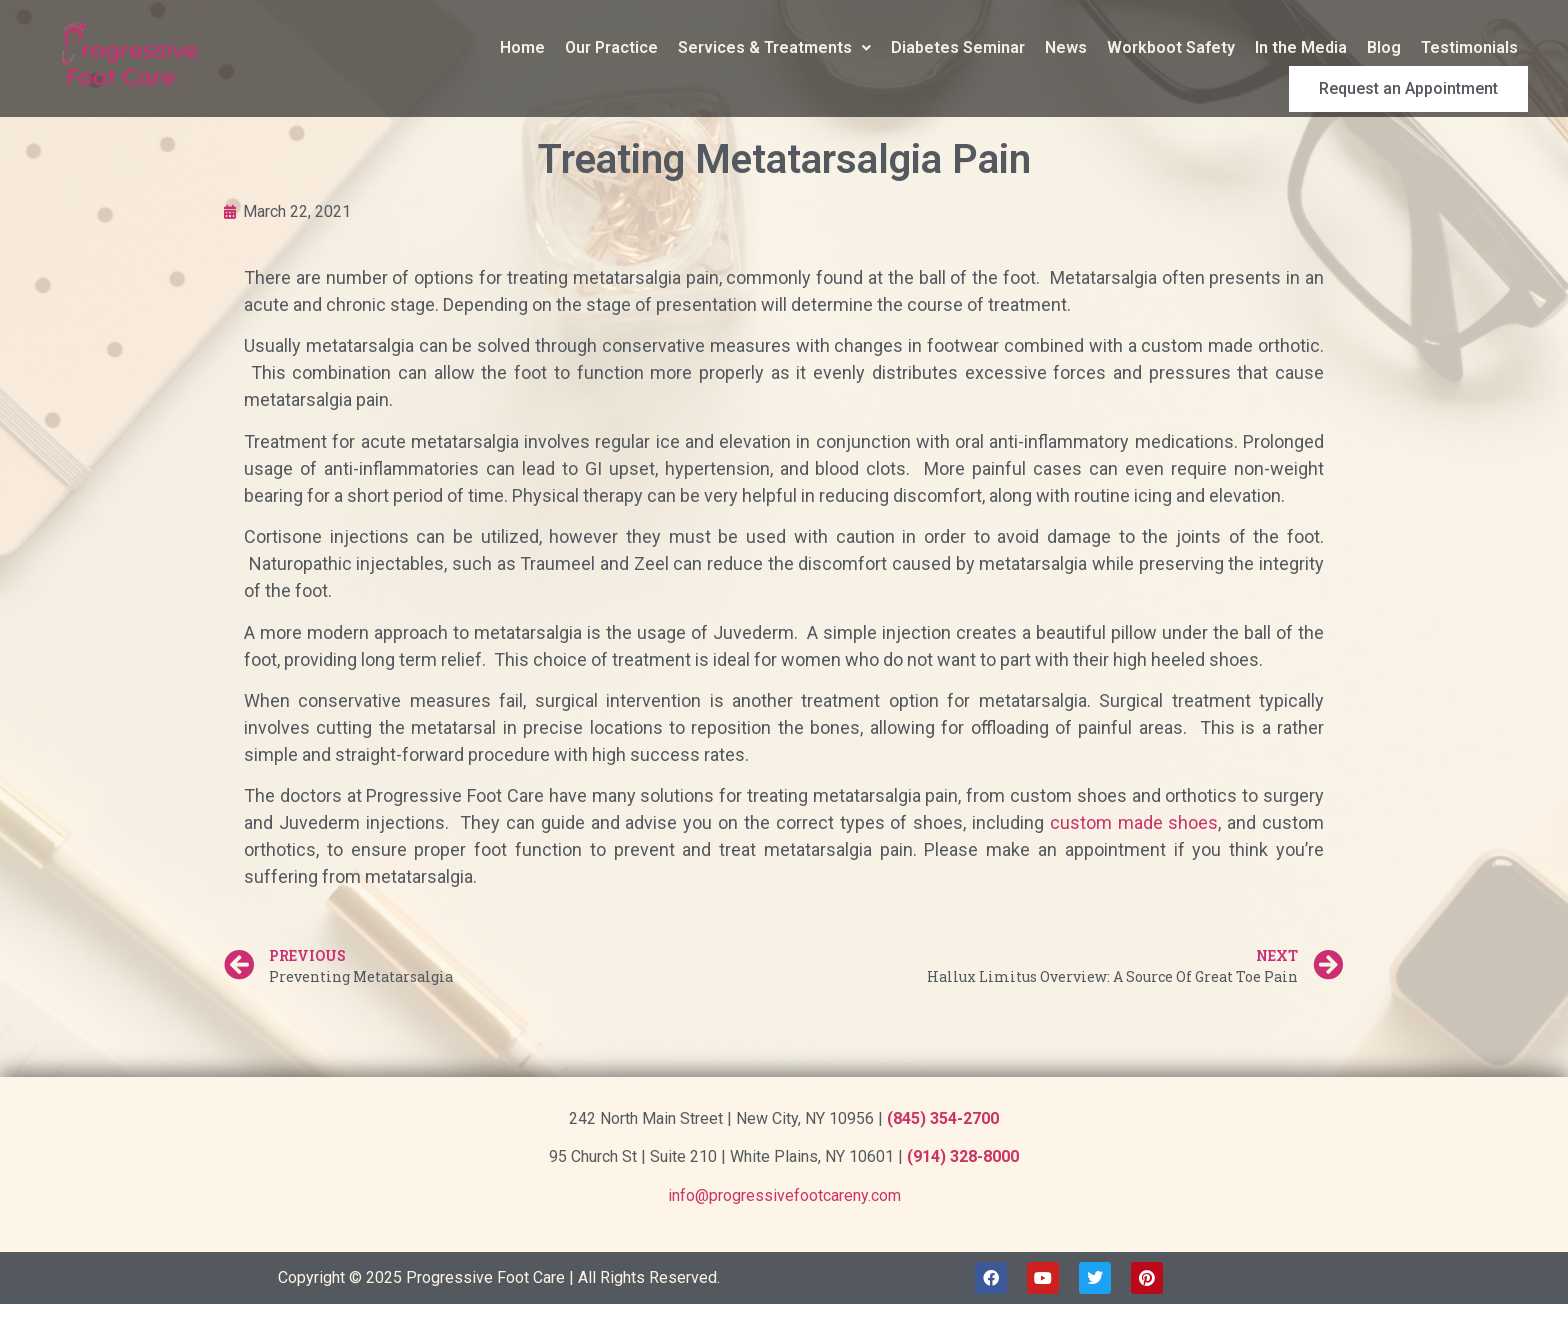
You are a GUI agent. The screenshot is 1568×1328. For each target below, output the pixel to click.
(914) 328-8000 (963, 1156)
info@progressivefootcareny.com (784, 1195)
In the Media (1105, 47)
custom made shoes (1134, 822)
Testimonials (1273, 47)
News (870, 47)
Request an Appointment (1430, 48)
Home (326, 47)
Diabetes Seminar (762, 47)
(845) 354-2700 (943, 1118)
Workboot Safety (975, 47)
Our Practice (415, 47)
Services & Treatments (578, 47)
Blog (1188, 47)
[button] (578, 48)
